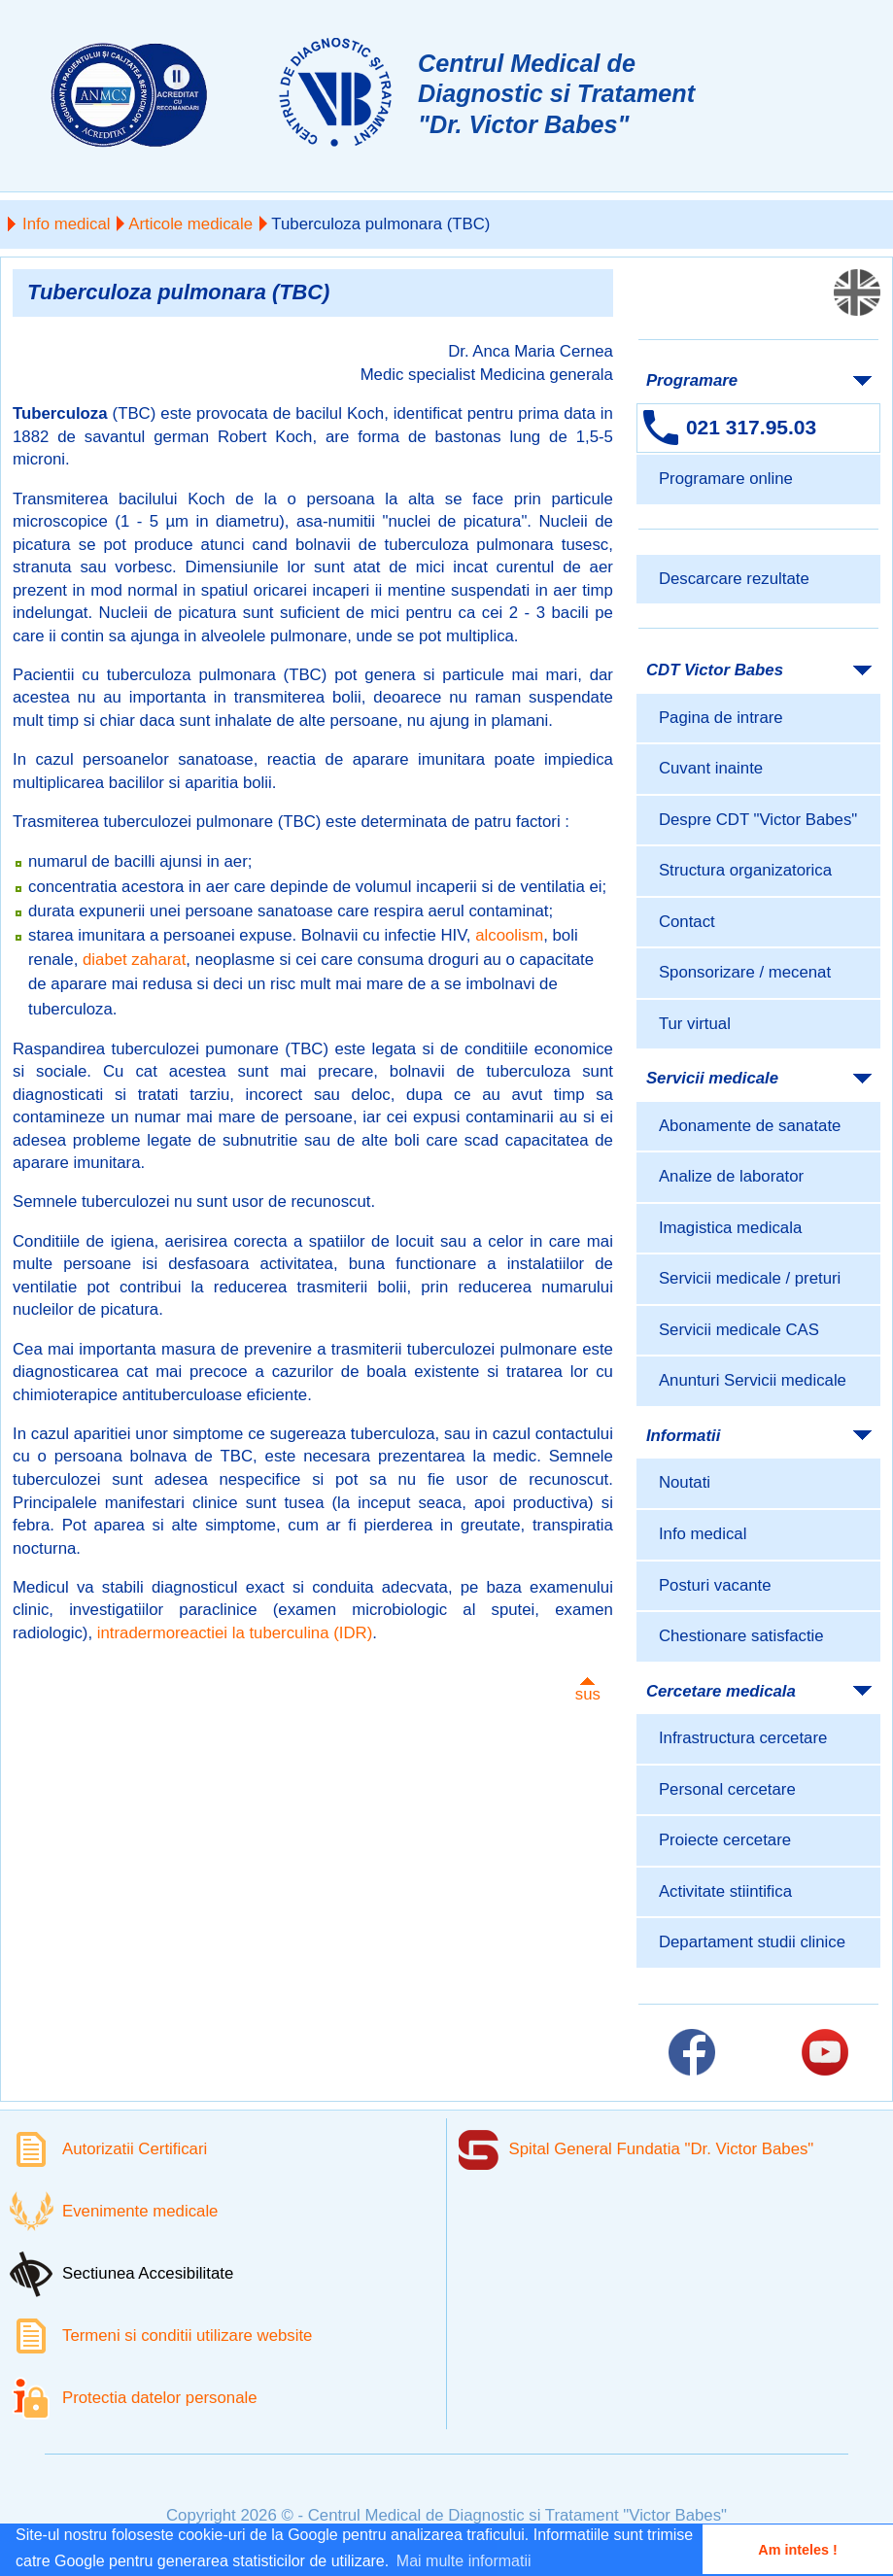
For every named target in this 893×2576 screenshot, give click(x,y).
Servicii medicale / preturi (750, 1278)
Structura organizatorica (745, 870)
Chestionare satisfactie (741, 1636)
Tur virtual (695, 1023)
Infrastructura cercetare (743, 1738)
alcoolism (509, 935)
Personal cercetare (727, 1789)
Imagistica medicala (730, 1228)
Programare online (726, 478)
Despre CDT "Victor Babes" (758, 819)
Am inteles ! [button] (798, 2550)
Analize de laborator (731, 1176)
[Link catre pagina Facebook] (692, 2052)
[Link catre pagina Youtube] (825, 2052)
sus (588, 1694)
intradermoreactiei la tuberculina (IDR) (235, 1633)
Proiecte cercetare (725, 1840)
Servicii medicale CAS (739, 1330)
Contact (687, 921)
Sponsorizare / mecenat (745, 972)
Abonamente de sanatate (750, 1125)
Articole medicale (190, 224)
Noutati (684, 1482)
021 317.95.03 (751, 427)
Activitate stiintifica (725, 1891)
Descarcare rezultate (734, 578)
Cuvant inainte (711, 768)
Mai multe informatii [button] (464, 2561)
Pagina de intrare (721, 717)
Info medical (66, 224)
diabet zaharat (134, 959)
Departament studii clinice (752, 1942)
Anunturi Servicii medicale (752, 1380)
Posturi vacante (715, 1585)
